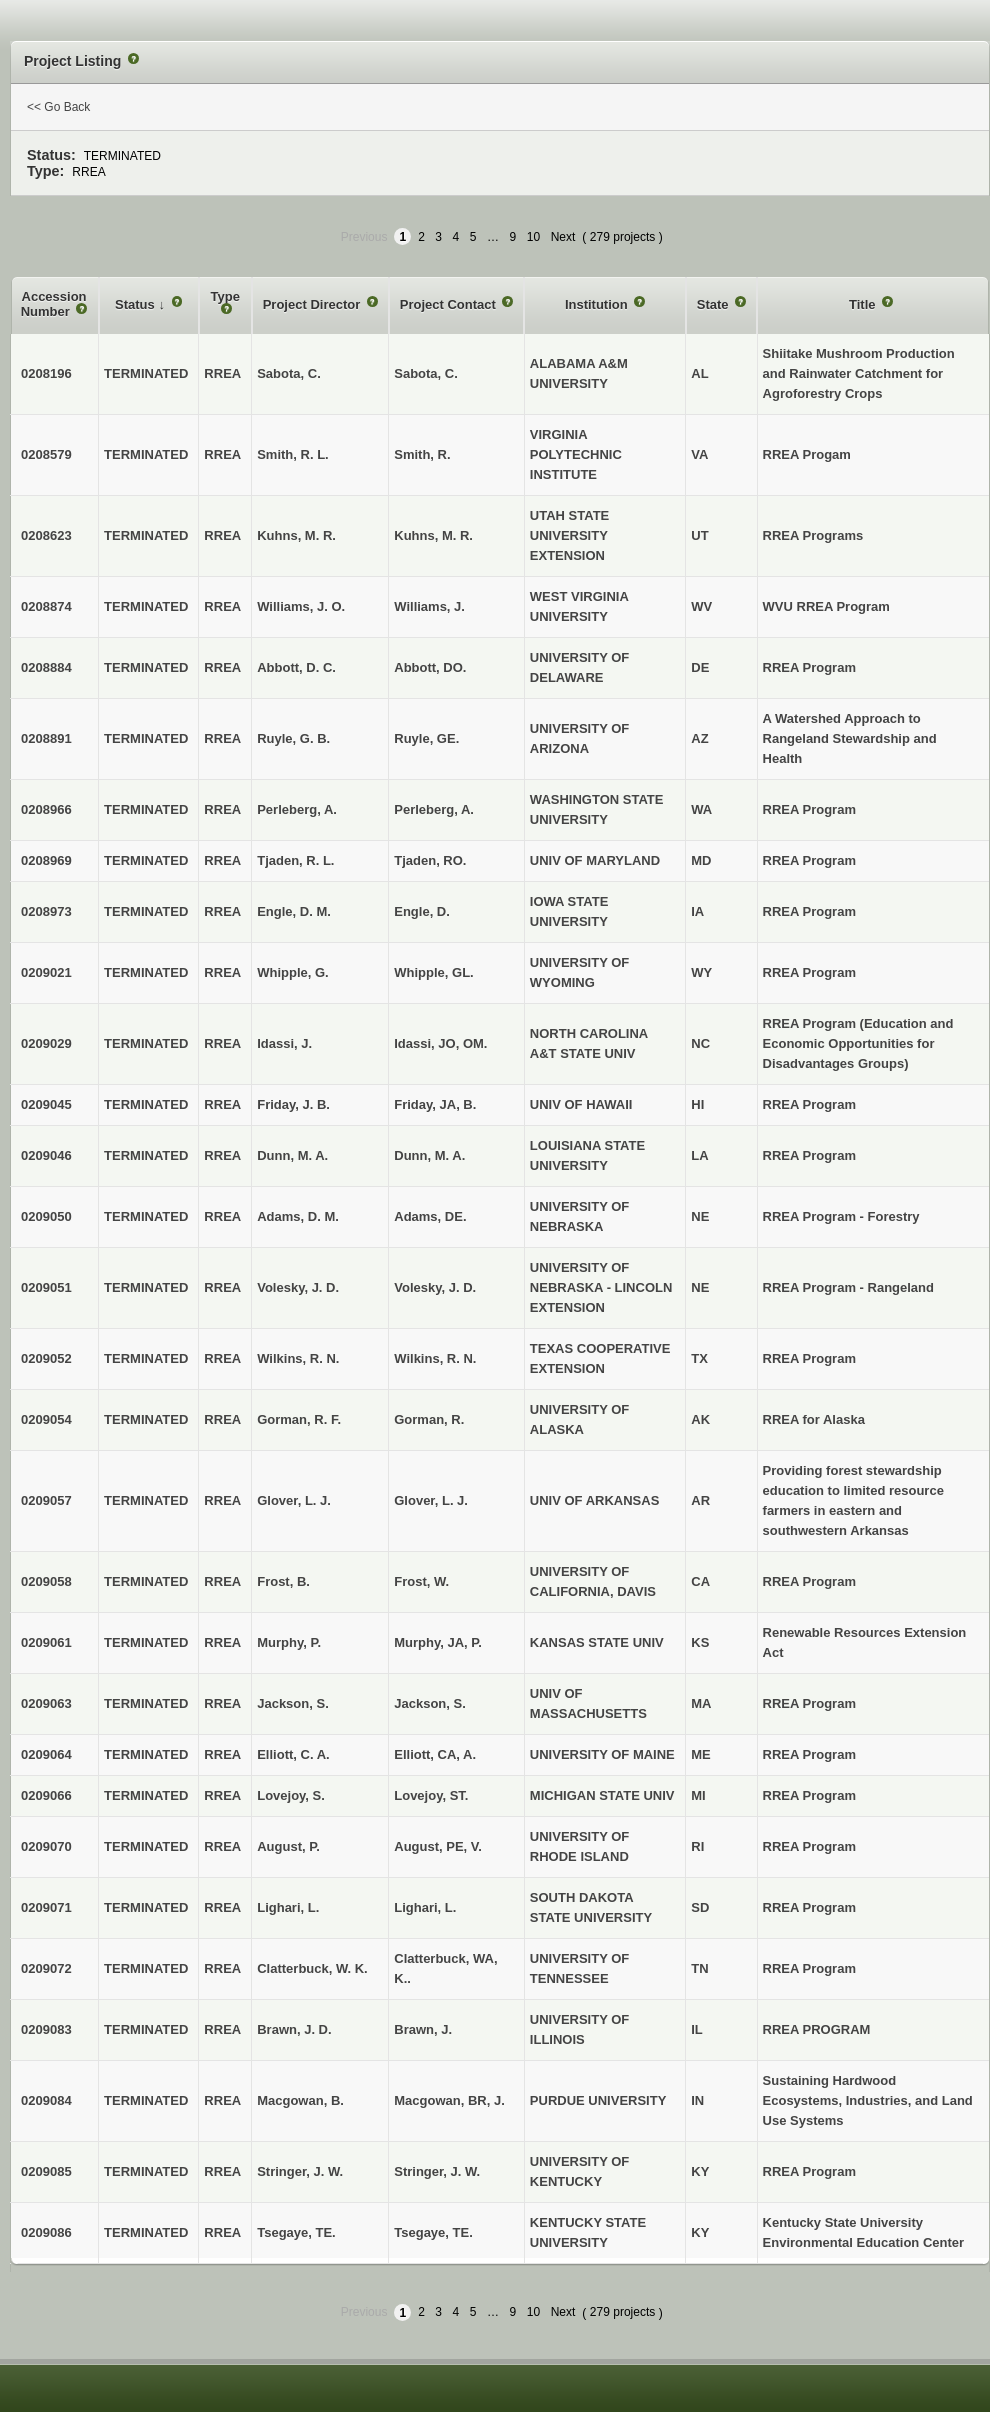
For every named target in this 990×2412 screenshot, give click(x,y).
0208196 (46, 373)
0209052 (46, 1358)
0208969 (46, 860)
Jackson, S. (430, 1703)
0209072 (46, 1968)
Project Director (313, 304)
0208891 (46, 738)
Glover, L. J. (431, 1500)
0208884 (46, 667)
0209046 (46, 1155)
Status (136, 304)
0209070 (46, 1846)
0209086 (46, 2232)
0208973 (46, 911)
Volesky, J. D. (435, 1287)
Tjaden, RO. (430, 860)
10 (533, 237)
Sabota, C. (426, 373)
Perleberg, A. (434, 809)
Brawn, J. (423, 2029)
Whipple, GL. (433, 972)
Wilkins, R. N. (435, 1358)
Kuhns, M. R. (433, 535)
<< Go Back (58, 107)
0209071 (46, 1907)
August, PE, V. (438, 1846)
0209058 (46, 1581)
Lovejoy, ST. (431, 1795)
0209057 (46, 1500)
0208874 (46, 606)
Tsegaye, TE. (433, 2232)
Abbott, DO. (430, 667)
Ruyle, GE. (426, 738)
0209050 (46, 1216)
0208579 (46, 454)
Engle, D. (422, 911)
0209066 (46, 1795)
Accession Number (54, 304)
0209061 (46, 1642)
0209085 (46, 2171)
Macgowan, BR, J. (449, 2100)
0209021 (46, 972)
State (714, 304)
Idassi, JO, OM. (440, 1043)
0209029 (46, 1043)
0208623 (46, 535)
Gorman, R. (429, 1419)
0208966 (46, 809)
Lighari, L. (425, 1907)
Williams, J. (429, 606)
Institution (598, 304)
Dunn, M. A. (429, 1155)
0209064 (46, 1754)
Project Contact (450, 304)
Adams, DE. (430, 1216)
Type (225, 296)
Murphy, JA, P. (438, 1642)
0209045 (46, 1104)
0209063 (46, 1703)
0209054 (46, 1419)
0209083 (46, 2029)
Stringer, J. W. (437, 2171)
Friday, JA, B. (435, 1104)
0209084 (46, 2100)
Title (864, 304)
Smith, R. (422, 454)
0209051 (46, 1287)
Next (563, 237)
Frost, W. (421, 1581)
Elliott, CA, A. (435, 1754)
